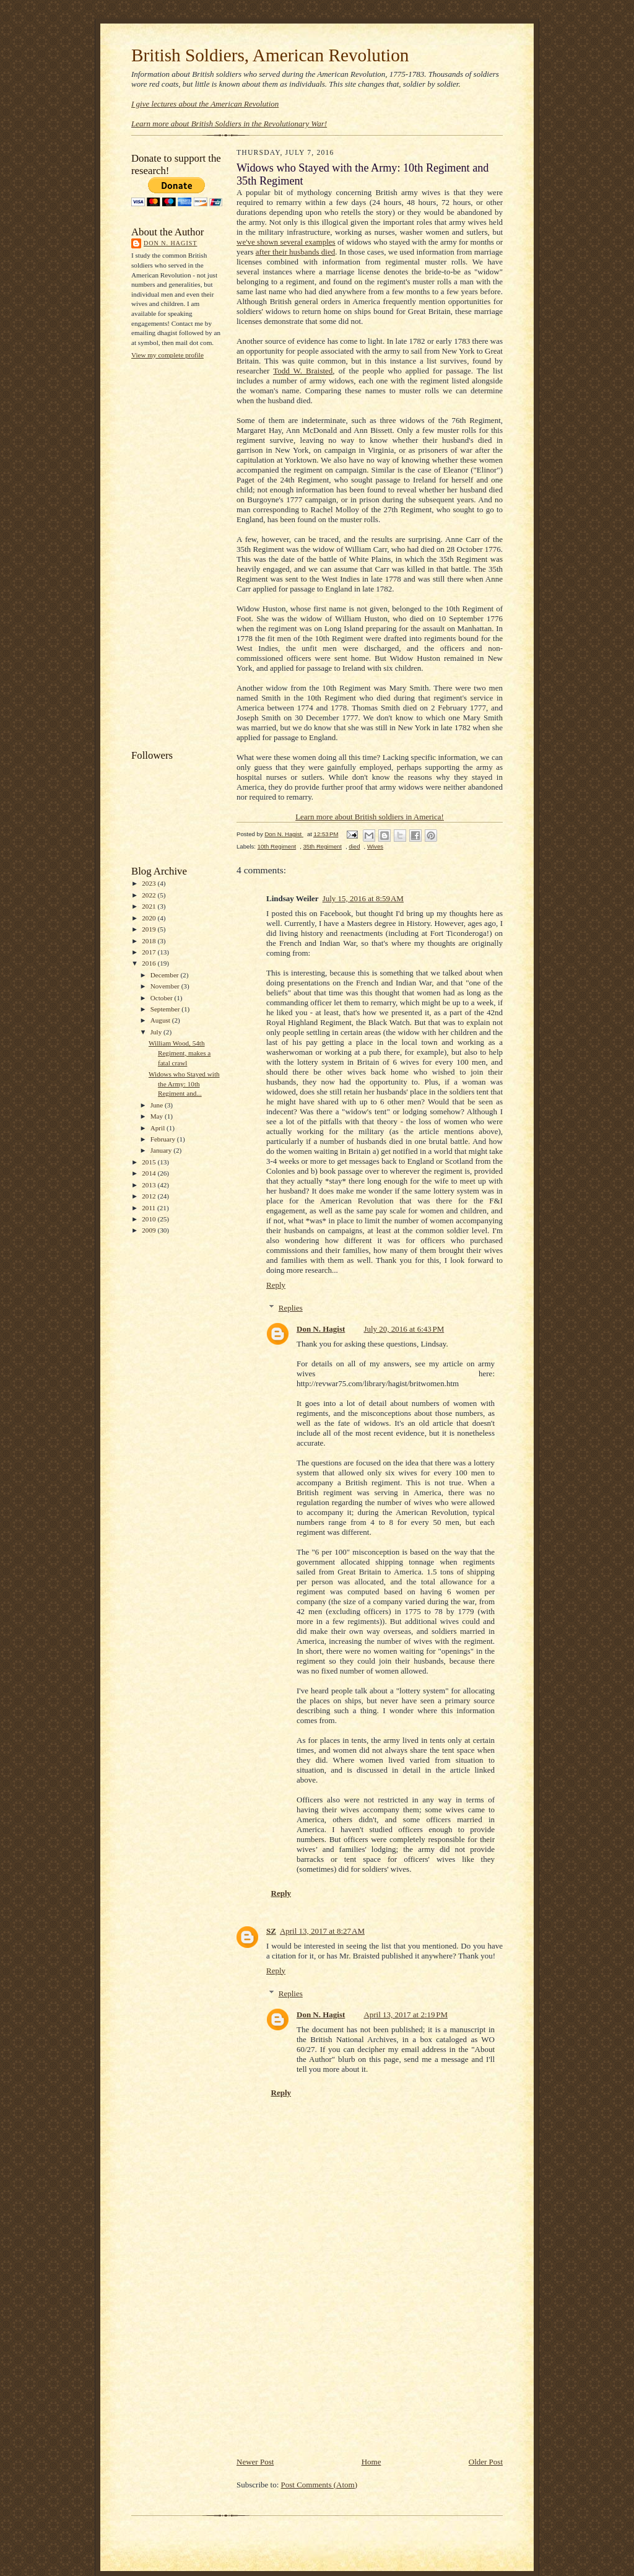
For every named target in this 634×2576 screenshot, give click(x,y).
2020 (149, 918)
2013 (149, 1185)
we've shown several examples (286, 242)
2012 (149, 1196)
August (161, 1020)
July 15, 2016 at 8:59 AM (363, 898)
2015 (149, 1162)
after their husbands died (295, 251)
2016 (149, 963)
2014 (149, 1173)
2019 (149, 929)
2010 (149, 1219)
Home (371, 2461)
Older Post (486, 2461)
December (165, 975)
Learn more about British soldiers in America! (369, 816)
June (157, 1105)
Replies (291, 1307)
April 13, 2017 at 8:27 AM (322, 1931)
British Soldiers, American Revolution (270, 55)
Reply (275, 1285)
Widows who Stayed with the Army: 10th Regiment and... (184, 1083)
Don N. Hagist (170, 243)
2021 (149, 906)
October (162, 998)
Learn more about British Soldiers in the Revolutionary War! (229, 123)
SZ (271, 1931)
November (165, 986)
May (157, 1116)
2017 (149, 952)
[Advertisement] (180, 553)
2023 (149, 883)
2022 (149, 895)
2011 (149, 1208)
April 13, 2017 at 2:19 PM (405, 2014)
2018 (149, 941)
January (162, 1150)
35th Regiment (322, 846)
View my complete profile (167, 355)
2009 (149, 1230)
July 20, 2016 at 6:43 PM (403, 1329)
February (163, 1139)
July (156, 1032)
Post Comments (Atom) (319, 2484)
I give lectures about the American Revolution (205, 103)
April (158, 1128)
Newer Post (255, 2461)
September (166, 1009)
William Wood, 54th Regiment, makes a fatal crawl (180, 1052)
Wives (375, 846)
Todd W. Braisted (302, 370)
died (354, 846)
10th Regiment (277, 846)
